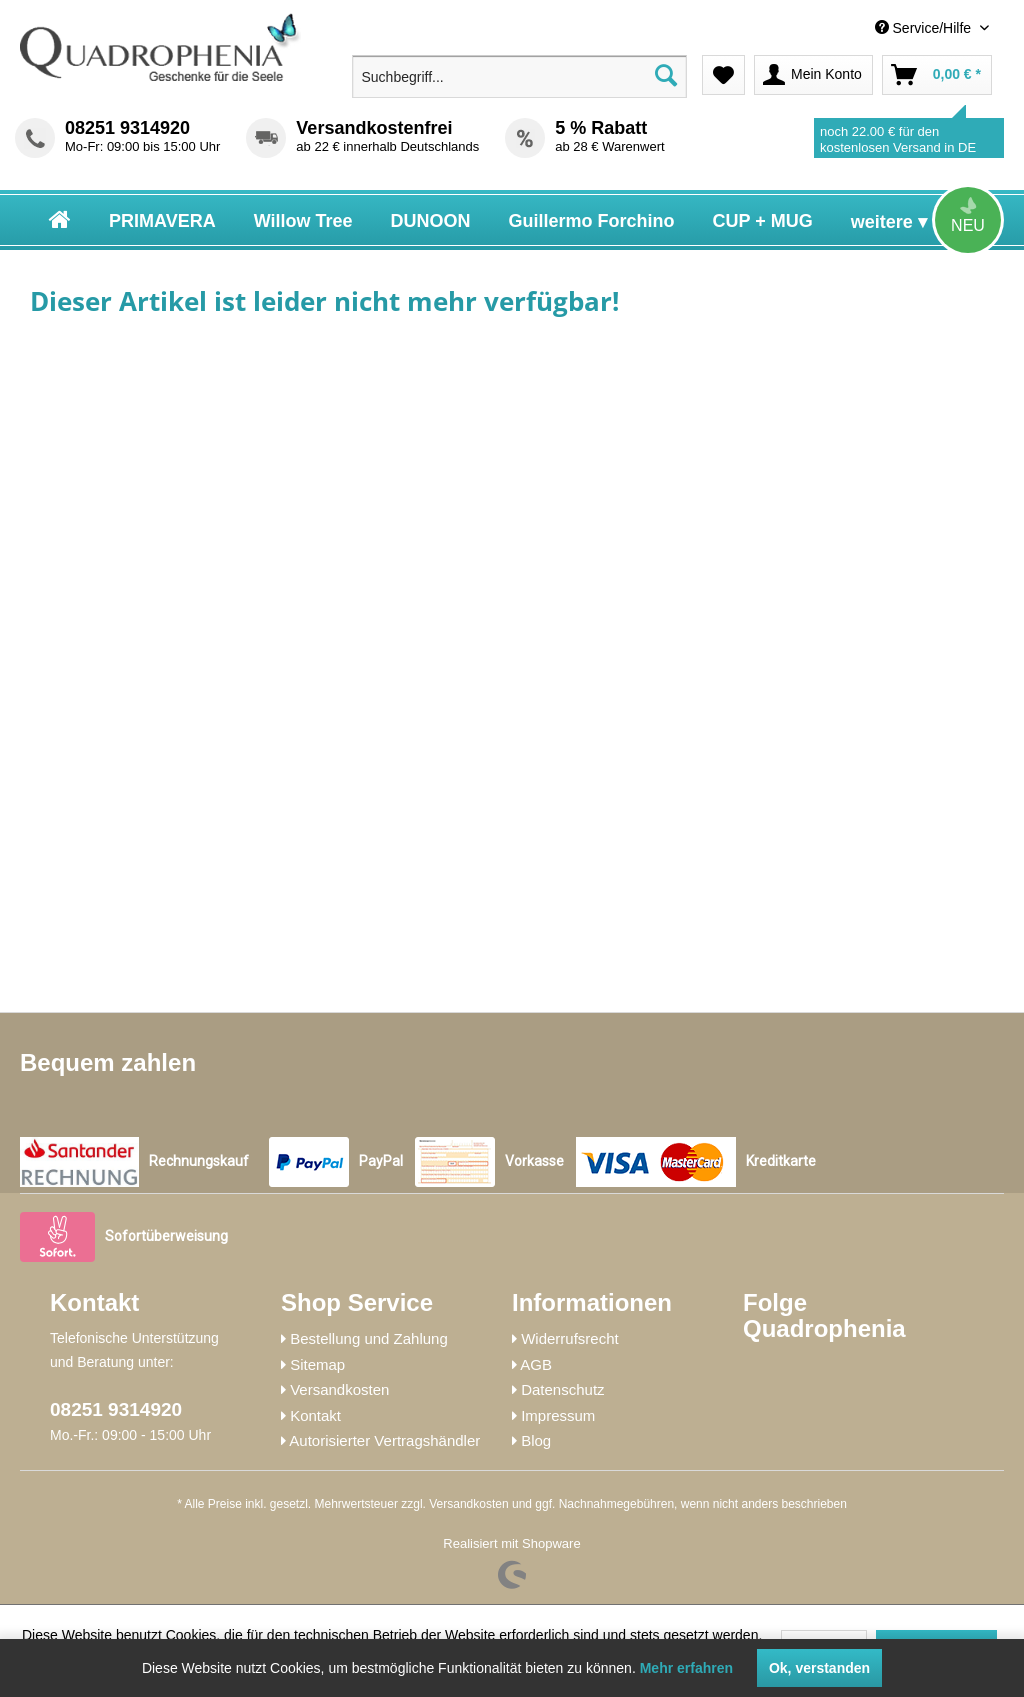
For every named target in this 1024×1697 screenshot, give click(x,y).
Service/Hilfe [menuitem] (925, 28)
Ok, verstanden (819, 1668)
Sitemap (317, 1364)
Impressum (558, 1415)
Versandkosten (339, 1389)
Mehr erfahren (686, 1668)
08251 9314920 (127, 128)
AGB (536, 1364)
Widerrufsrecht (570, 1338)
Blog (536, 1440)
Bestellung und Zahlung (369, 1338)
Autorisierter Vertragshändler (384, 1440)
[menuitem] (845, 28)
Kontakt (315, 1415)
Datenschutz (562, 1389)
